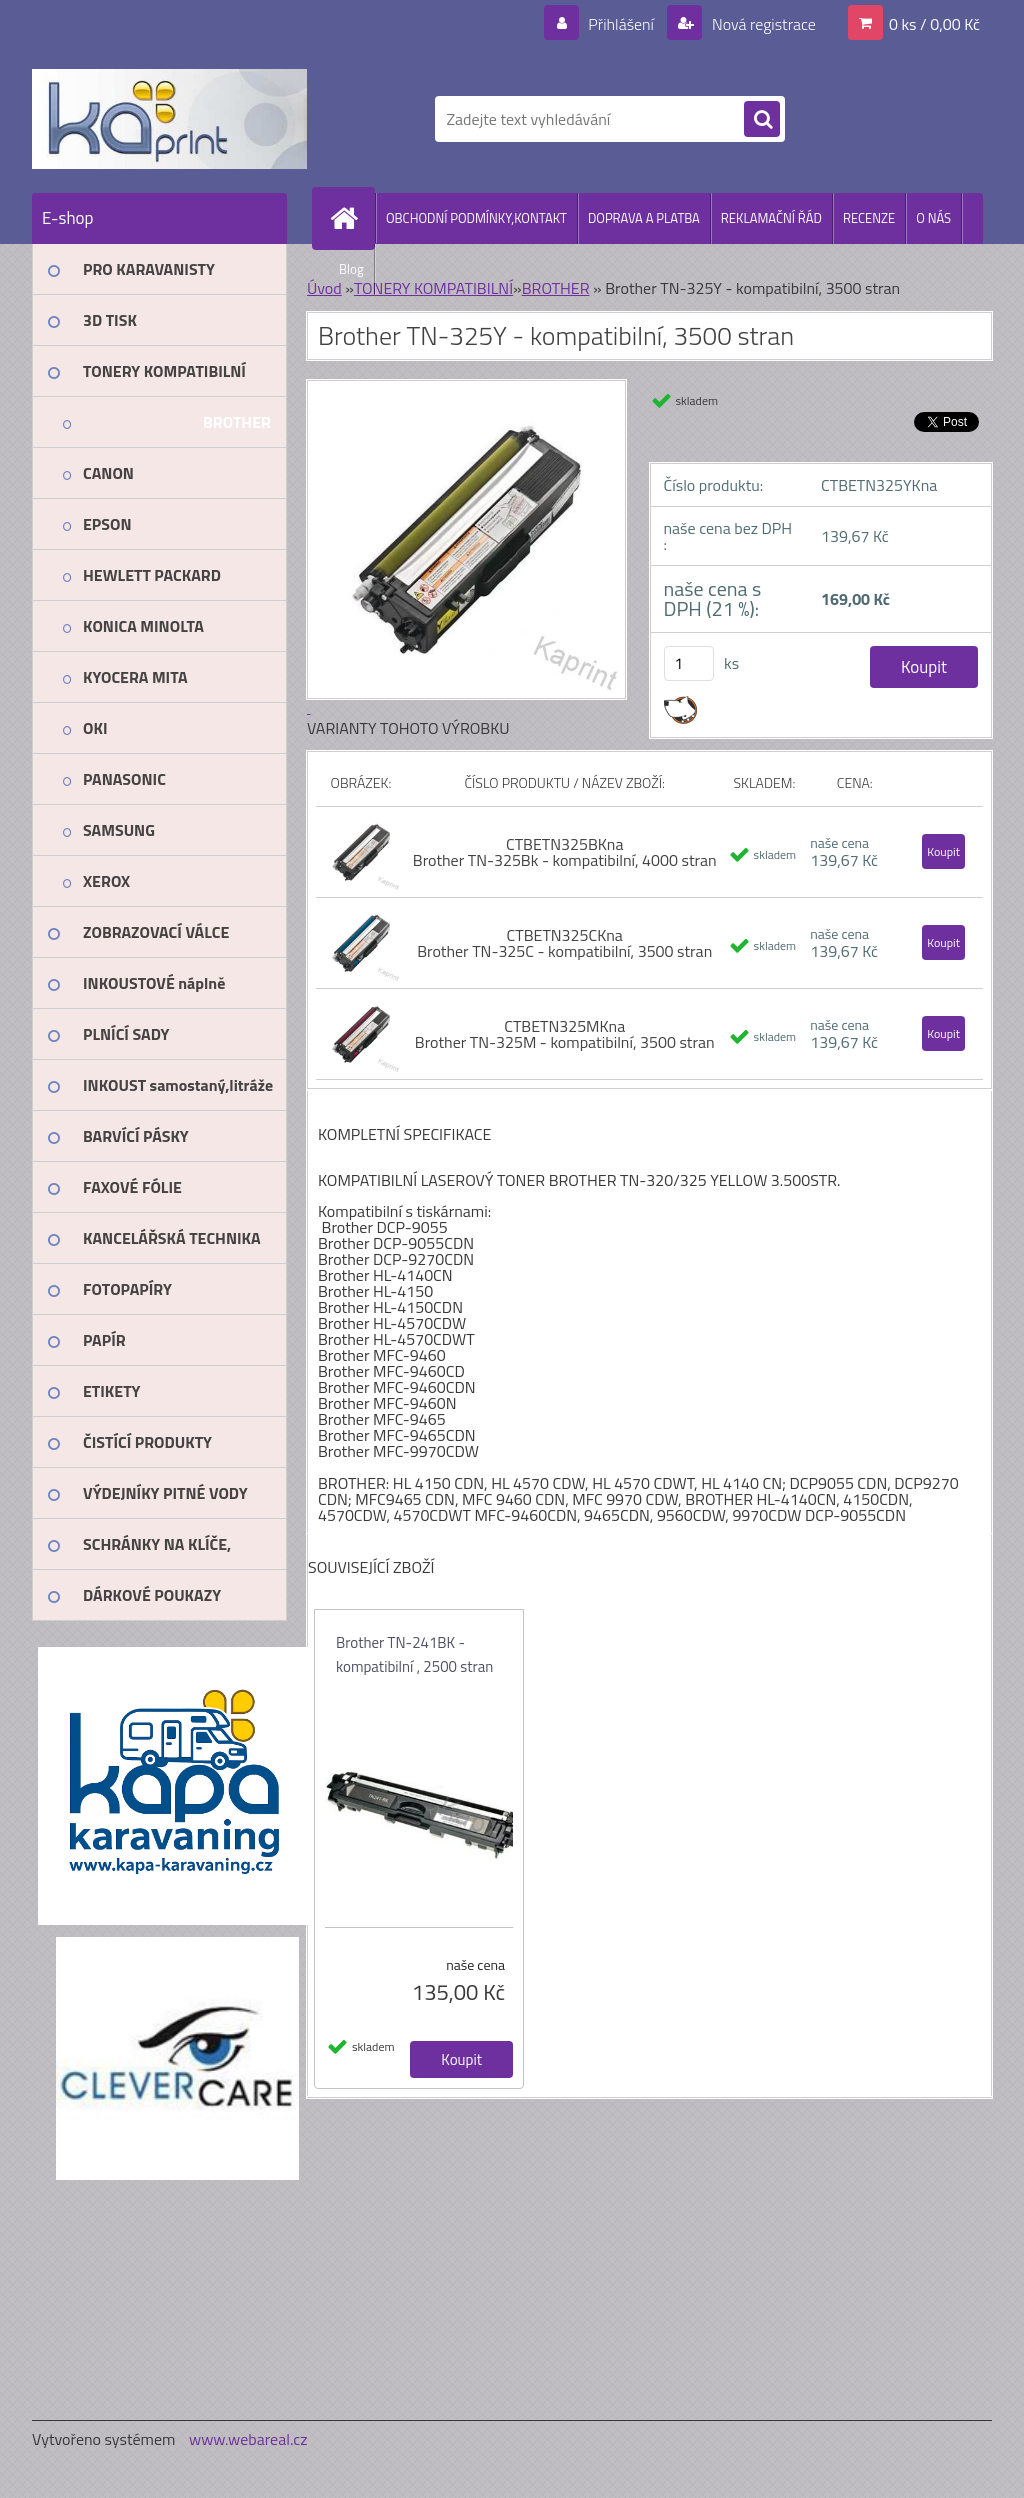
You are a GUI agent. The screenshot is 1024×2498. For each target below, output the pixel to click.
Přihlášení (621, 24)
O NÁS (933, 218)
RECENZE (869, 218)
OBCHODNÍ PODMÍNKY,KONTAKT (476, 218)
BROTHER (556, 288)
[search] (762, 120)
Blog (351, 269)
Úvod (324, 288)
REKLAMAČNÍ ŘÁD (771, 218)
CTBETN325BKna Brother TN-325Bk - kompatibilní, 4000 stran (565, 852)
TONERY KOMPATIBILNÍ (433, 288)
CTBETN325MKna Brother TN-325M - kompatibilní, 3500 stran (565, 1034)
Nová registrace (762, 24)
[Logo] (169, 119)
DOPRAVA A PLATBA (644, 218)
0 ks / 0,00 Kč (934, 24)
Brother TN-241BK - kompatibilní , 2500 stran (414, 1654)
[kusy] (689, 663)
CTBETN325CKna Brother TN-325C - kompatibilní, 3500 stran (564, 943)
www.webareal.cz (248, 2439)
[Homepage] (352, 218)
